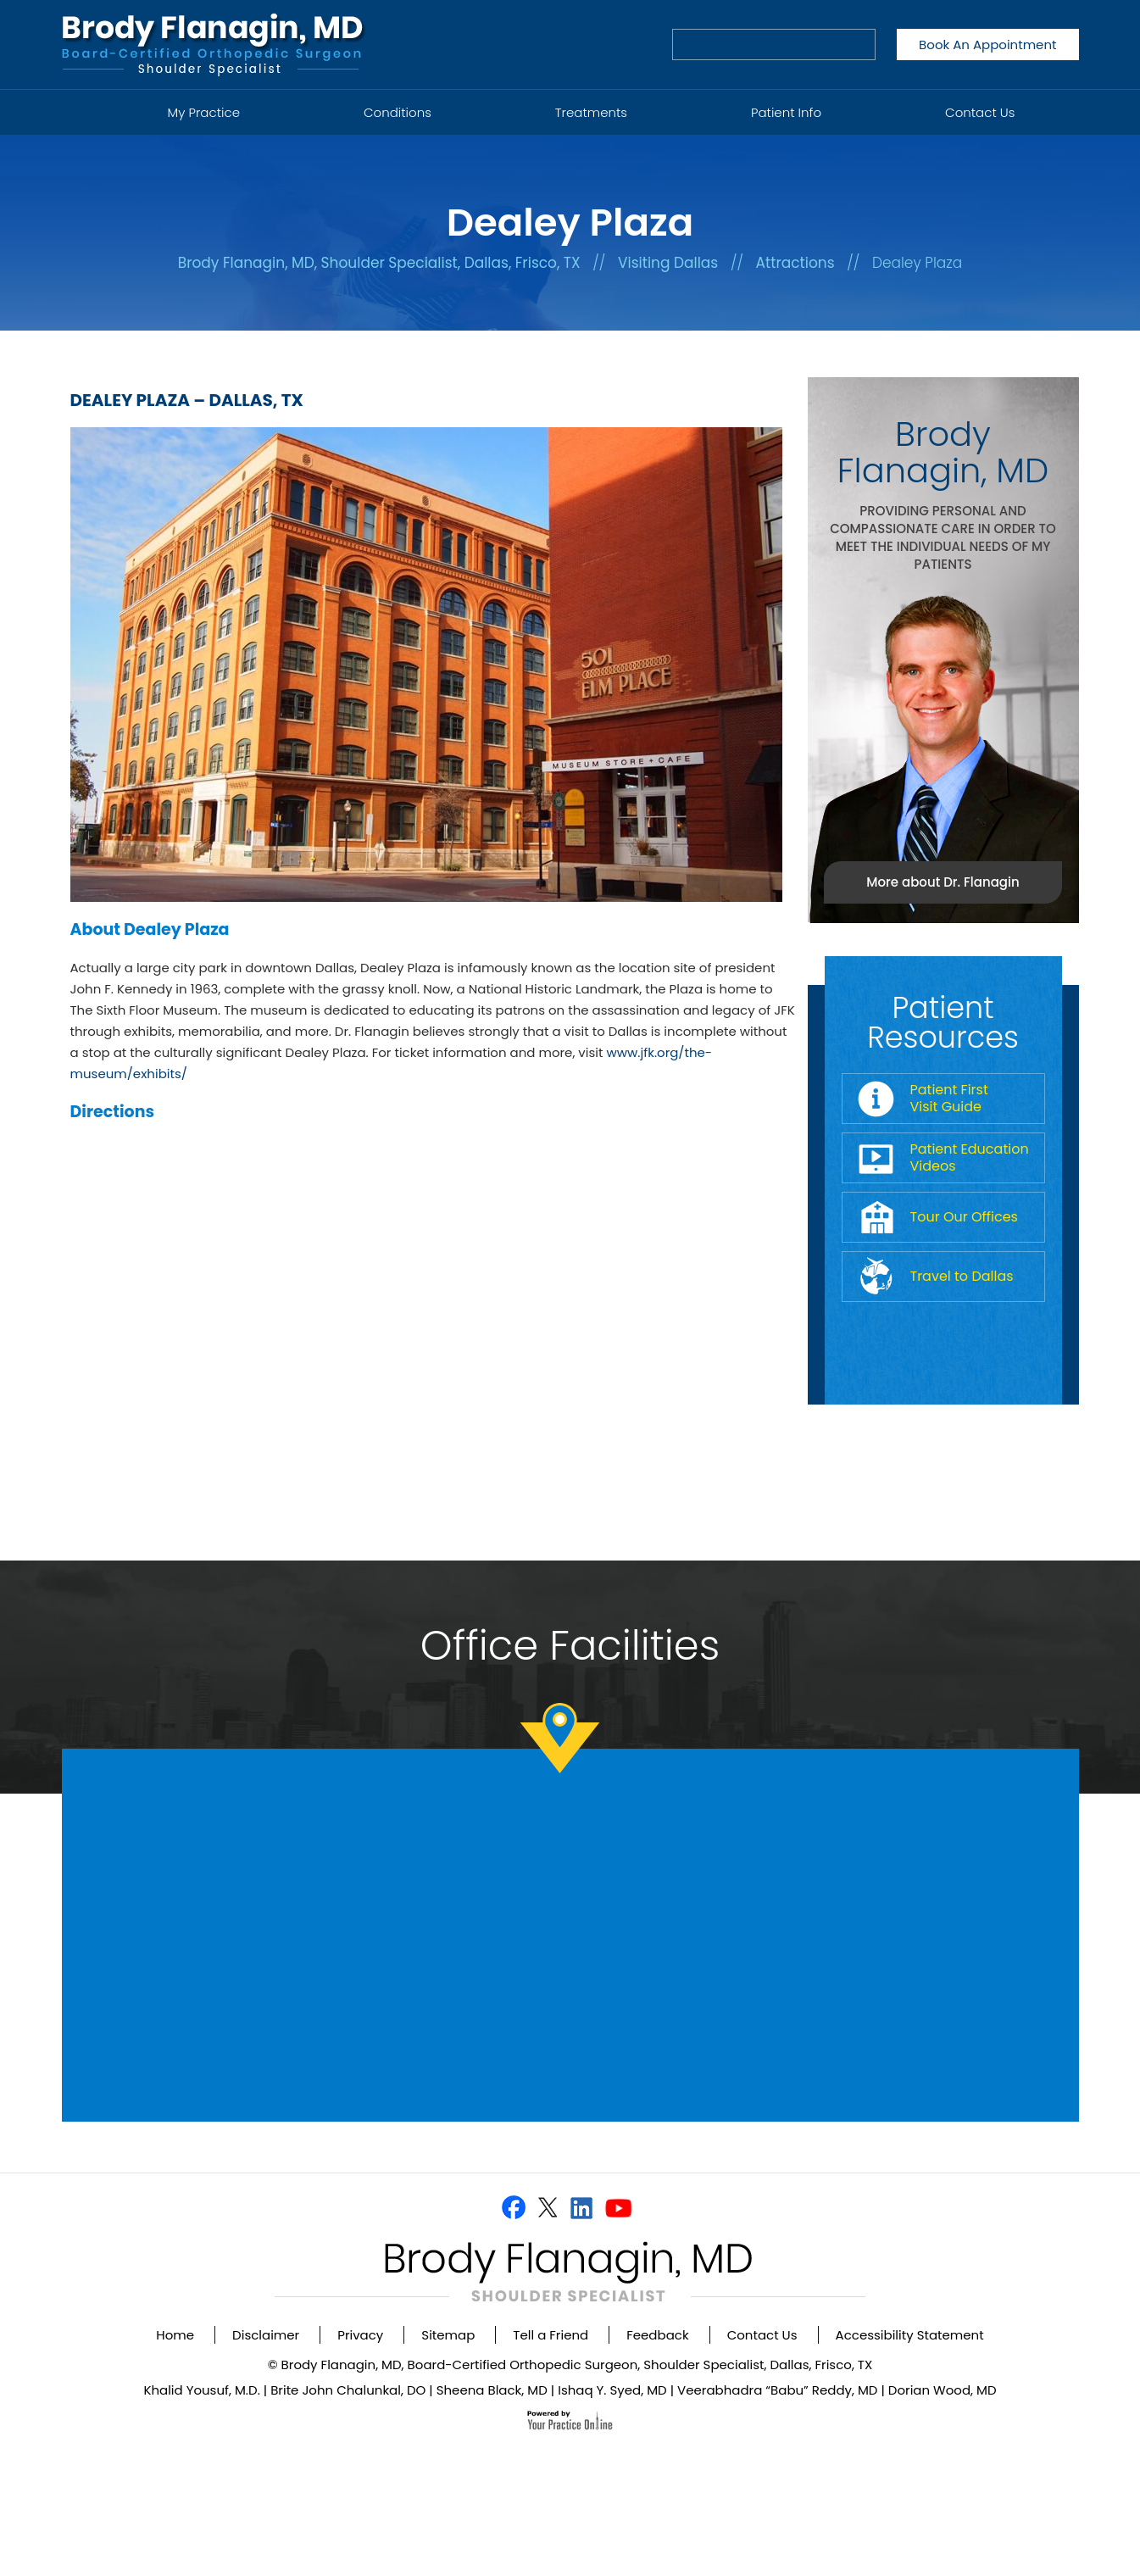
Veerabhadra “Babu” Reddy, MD (777, 2390)
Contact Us (980, 112)
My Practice (204, 112)
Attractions (795, 263)
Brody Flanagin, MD (942, 452)
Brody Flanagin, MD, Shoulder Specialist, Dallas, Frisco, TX (379, 263)
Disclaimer (265, 2335)
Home (85, 102)
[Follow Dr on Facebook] (513, 2207)
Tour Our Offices (964, 1217)
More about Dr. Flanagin (942, 882)
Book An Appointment (987, 44)
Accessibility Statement (910, 2335)
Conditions (397, 112)
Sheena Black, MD (492, 2390)
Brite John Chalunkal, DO (347, 2390)
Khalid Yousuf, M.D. (201, 2390)
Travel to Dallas (962, 1276)
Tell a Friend (550, 2335)
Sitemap (448, 2335)
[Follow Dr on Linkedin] (581, 2207)
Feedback (657, 2335)
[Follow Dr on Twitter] (547, 2207)
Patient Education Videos (969, 1157)
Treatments (591, 112)
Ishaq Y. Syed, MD (612, 2390)
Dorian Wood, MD (942, 2390)
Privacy (360, 2335)
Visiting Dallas (668, 263)
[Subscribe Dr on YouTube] (618, 2207)
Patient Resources (943, 1022)
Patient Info (786, 112)
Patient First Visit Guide (949, 1098)
